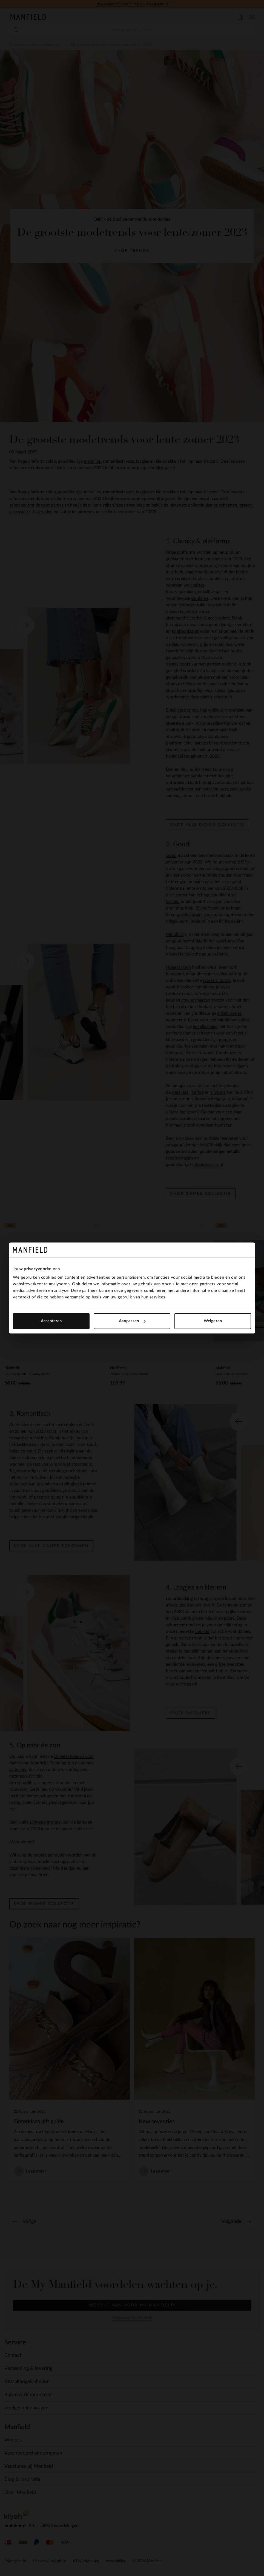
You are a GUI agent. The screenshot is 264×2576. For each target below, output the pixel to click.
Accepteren (51, 1321)
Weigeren (213, 1321)
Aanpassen (132, 1321)
